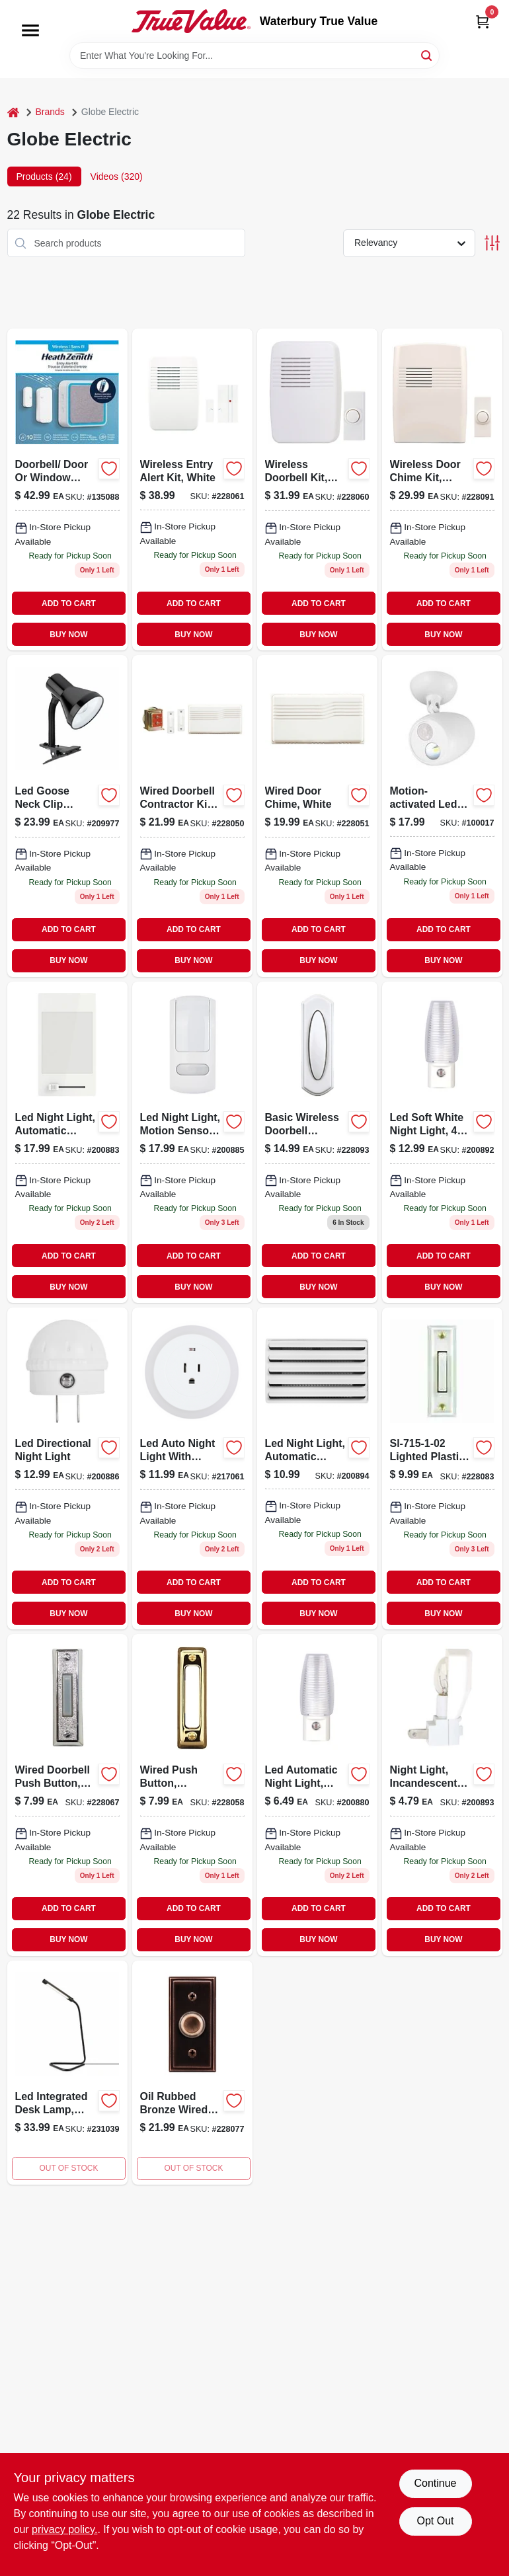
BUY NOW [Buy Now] (68, 634)
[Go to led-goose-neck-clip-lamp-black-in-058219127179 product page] (67, 816)
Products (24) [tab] (44, 176)
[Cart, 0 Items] (482, 21)
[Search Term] (254, 55)
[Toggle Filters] (492, 243)
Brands (50, 111)
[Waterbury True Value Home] (191, 21)
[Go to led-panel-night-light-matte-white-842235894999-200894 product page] (317, 1468)
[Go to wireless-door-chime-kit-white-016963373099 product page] (442, 489)
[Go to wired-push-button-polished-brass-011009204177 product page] (192, 1795)
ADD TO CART (69, 603)
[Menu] (30, 30)
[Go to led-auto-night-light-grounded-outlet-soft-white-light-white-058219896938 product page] (192, 1468)
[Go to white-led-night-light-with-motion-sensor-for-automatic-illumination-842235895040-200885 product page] (192, 1143)
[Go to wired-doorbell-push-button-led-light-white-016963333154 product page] (442, 1468)
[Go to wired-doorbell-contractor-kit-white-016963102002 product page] (192, 816)
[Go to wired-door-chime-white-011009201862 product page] (317, 816)
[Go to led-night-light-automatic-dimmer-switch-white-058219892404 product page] (67, 1143)
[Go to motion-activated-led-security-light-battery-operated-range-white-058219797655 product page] (442, 816)
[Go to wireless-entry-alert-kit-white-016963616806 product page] (192, 489)
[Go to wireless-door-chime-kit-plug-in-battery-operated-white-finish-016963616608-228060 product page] (317, 489)
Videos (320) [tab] (117, 176)
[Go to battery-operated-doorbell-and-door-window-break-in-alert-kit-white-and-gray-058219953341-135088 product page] (67, 489)
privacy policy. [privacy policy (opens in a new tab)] (64, 2529)
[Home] (13, 112)
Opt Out (434, 2520)
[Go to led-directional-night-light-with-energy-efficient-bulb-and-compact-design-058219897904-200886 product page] (67, 1468)
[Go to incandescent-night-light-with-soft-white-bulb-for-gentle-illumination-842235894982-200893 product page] (442, 1795)
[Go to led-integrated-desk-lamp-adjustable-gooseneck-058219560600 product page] (67, 2073)
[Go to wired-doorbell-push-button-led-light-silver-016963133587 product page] (67, 1795)
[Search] (427, 54)
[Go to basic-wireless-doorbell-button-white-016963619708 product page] (317, 1143)
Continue (435, 2483)
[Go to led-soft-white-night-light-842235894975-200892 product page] (442, 1143)
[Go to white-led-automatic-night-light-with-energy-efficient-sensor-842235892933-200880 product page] (317, 1795)
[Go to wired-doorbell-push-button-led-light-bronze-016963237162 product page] (192, 2073)
